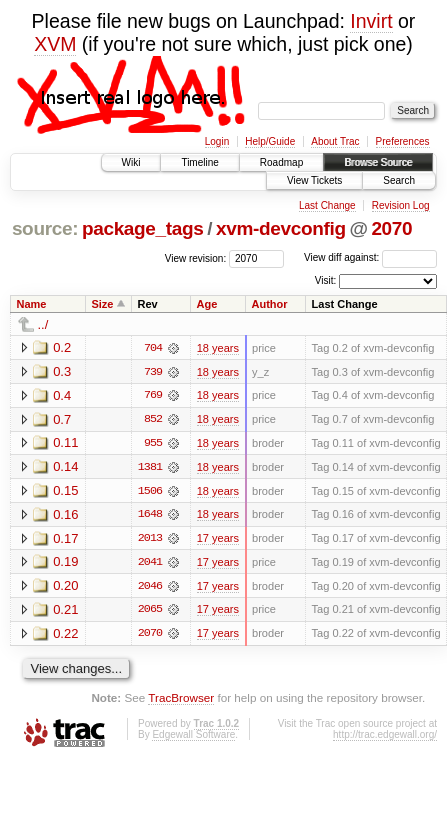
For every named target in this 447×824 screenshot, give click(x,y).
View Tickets (314, 180)
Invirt (371, 21)
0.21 (65, 611)
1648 (150, 516)
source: (45, 228)
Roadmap (281, 162)
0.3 (62, 371)
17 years (218, 540)
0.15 (65, 491)
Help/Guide (270, 141)
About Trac (335, 141)
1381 (150, 468)
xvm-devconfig (281, 228)
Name (32, 304)
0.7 (62, 419)
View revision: (196, 257)
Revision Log (401, 205)
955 (153, 444)
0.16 (65, 515)
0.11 (65, 443)
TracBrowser (181, 700)
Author (270, 304)
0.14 (65, 467)
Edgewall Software (193, 737)
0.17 (65, 539)
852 (153, 420)
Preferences (403, 141)
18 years (218, 348)
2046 (150, 588)
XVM (55, 44)
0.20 (65, 587)
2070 (391, 228)
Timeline (199, 162)
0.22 (65, 635)
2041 (150, 564)
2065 (150, 612)
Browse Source (378, 162)
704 (153, 348)
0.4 (62, 395)
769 (153, 396)
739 (153, 372)
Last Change (327, 205)
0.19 (65, 563)
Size (102, 304)
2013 (150, 540)
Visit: (326, 280)
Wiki (131, 162)
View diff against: (370, 257)
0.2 (62, 347)
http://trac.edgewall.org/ (385, 737)
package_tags (143, 228)
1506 (150, 492)
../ (43, 324)
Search (399, 180)
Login (217, 141)
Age (207, 304)
